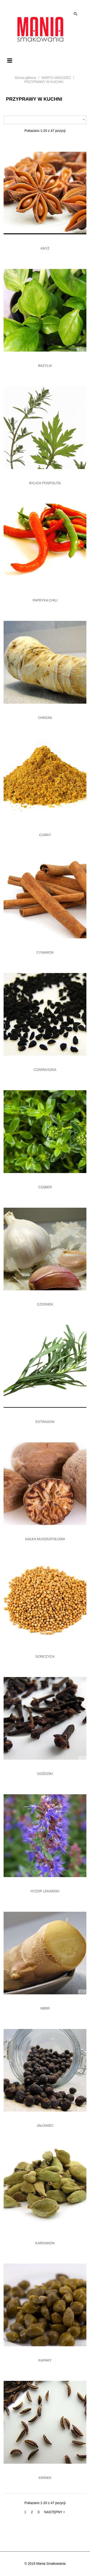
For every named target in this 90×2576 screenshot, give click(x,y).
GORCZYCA (45, 1656)
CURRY (45, 835)
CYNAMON (45, 952)
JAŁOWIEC (45, 2125)
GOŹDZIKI (45, 1774)
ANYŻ (45, 248)
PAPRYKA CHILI (45, 600)
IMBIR (45, 2008)
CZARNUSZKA (45, 1070)
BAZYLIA (45, 365)
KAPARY (45, 2360)
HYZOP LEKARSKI (44, 1891)
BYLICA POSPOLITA (45, 483)
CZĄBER (45, 1187)
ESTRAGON (45, 1422)
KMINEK (45, 2478)
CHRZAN (45, 718)
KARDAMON (45, 2243)
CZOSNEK (45, 1304)
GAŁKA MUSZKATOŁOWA (45, 1539)
